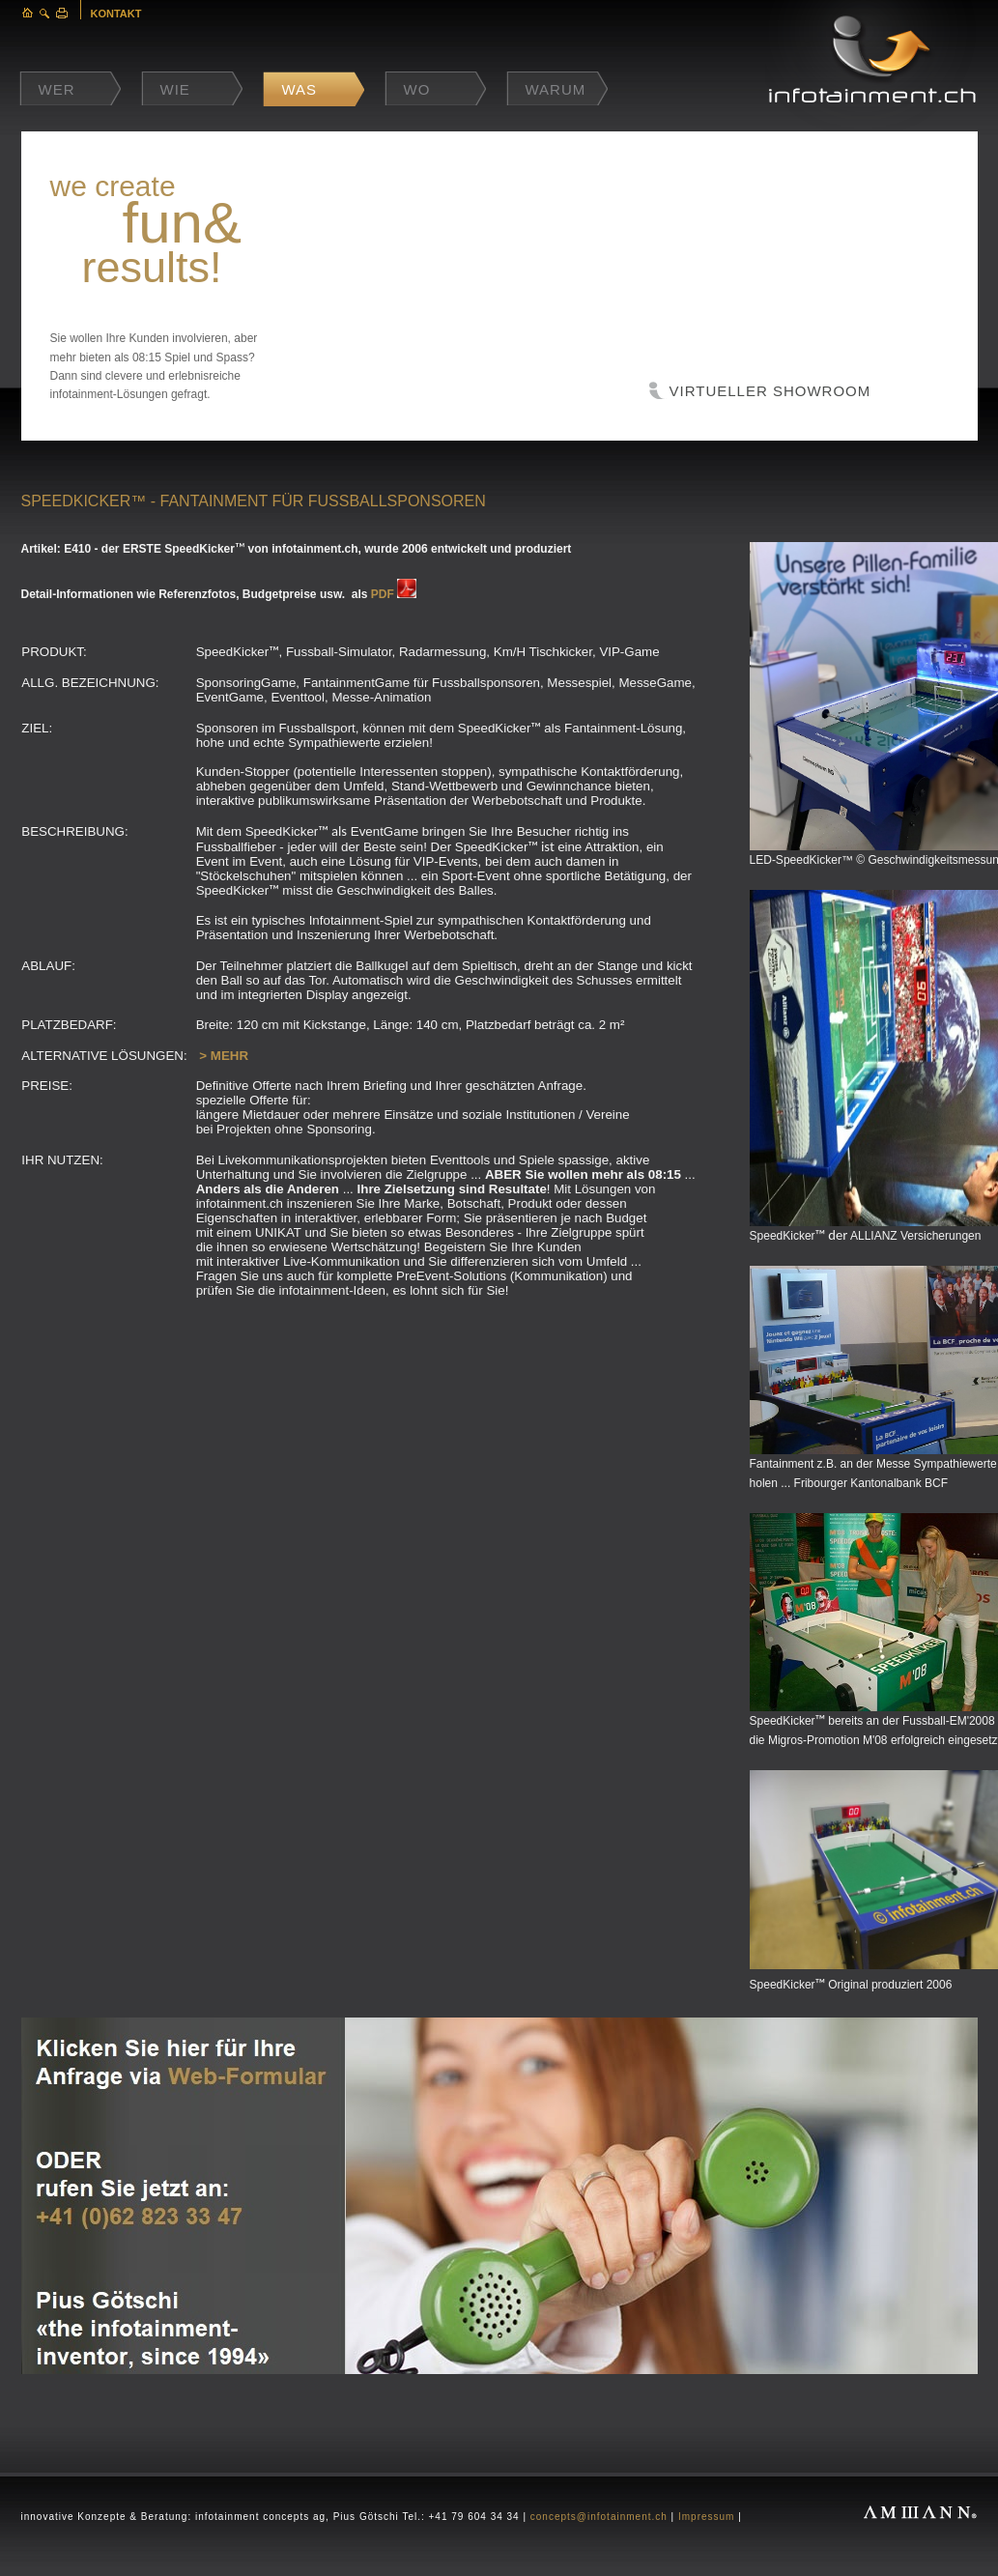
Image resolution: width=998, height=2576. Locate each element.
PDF (382, 594)
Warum (556, 89)
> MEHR (223, 1055)
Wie (175, 89)
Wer (57, 89)
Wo (417, 89)
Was (300, 89)
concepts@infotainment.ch (599, 2516)
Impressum (706, 2516)
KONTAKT (116, 13)
